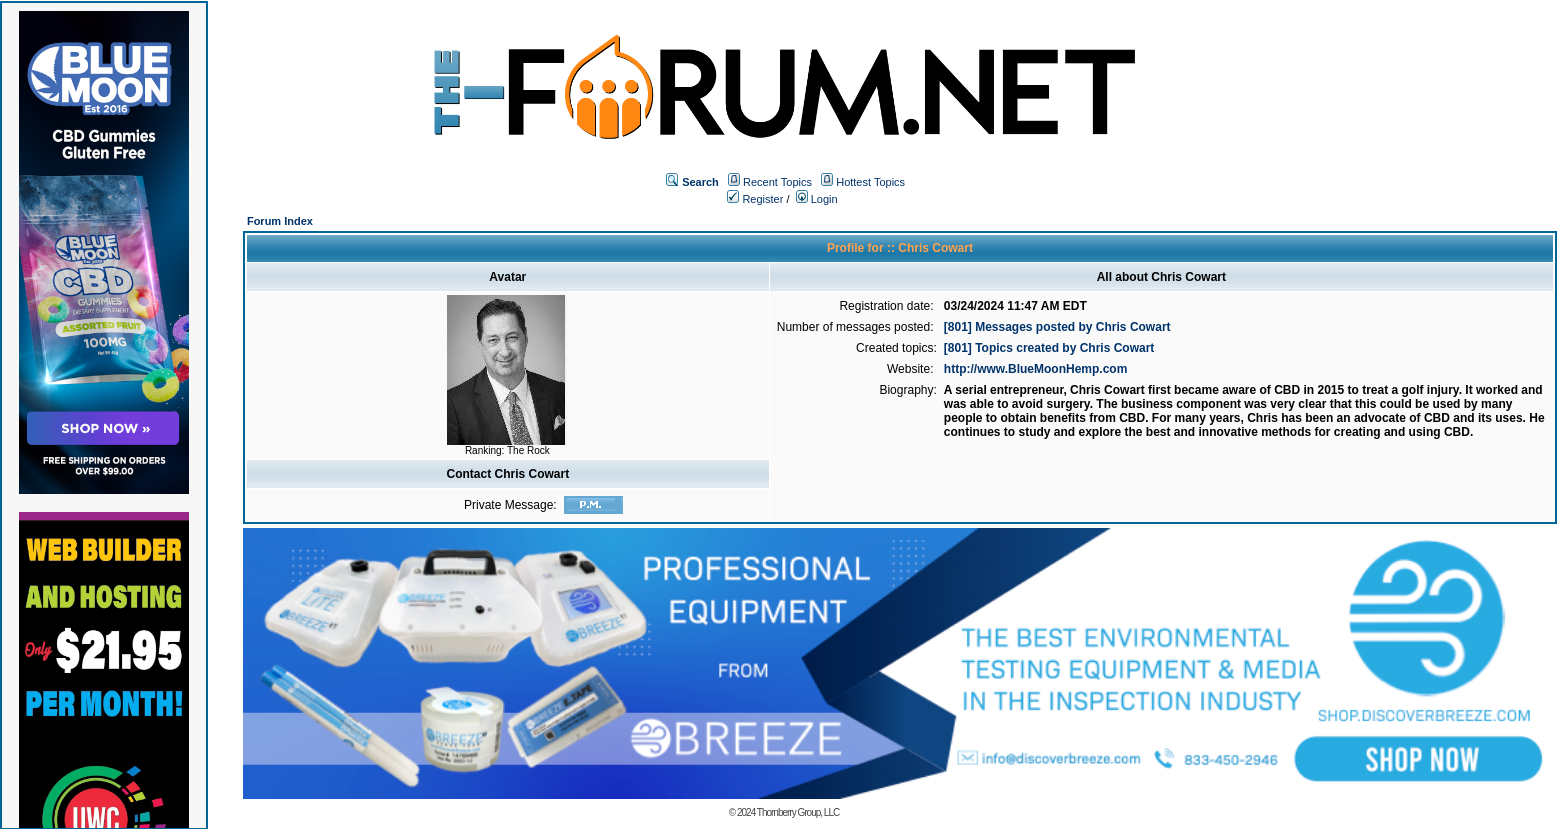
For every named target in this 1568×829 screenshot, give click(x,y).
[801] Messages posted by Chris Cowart (1057, 327)
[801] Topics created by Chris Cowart (1049, 348)
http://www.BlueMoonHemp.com (1036, 369)
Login (817, 199)
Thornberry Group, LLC (798, 812)
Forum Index (280, 221)
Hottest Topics (870, 182)
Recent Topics (777, 182)
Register (755, 199)
